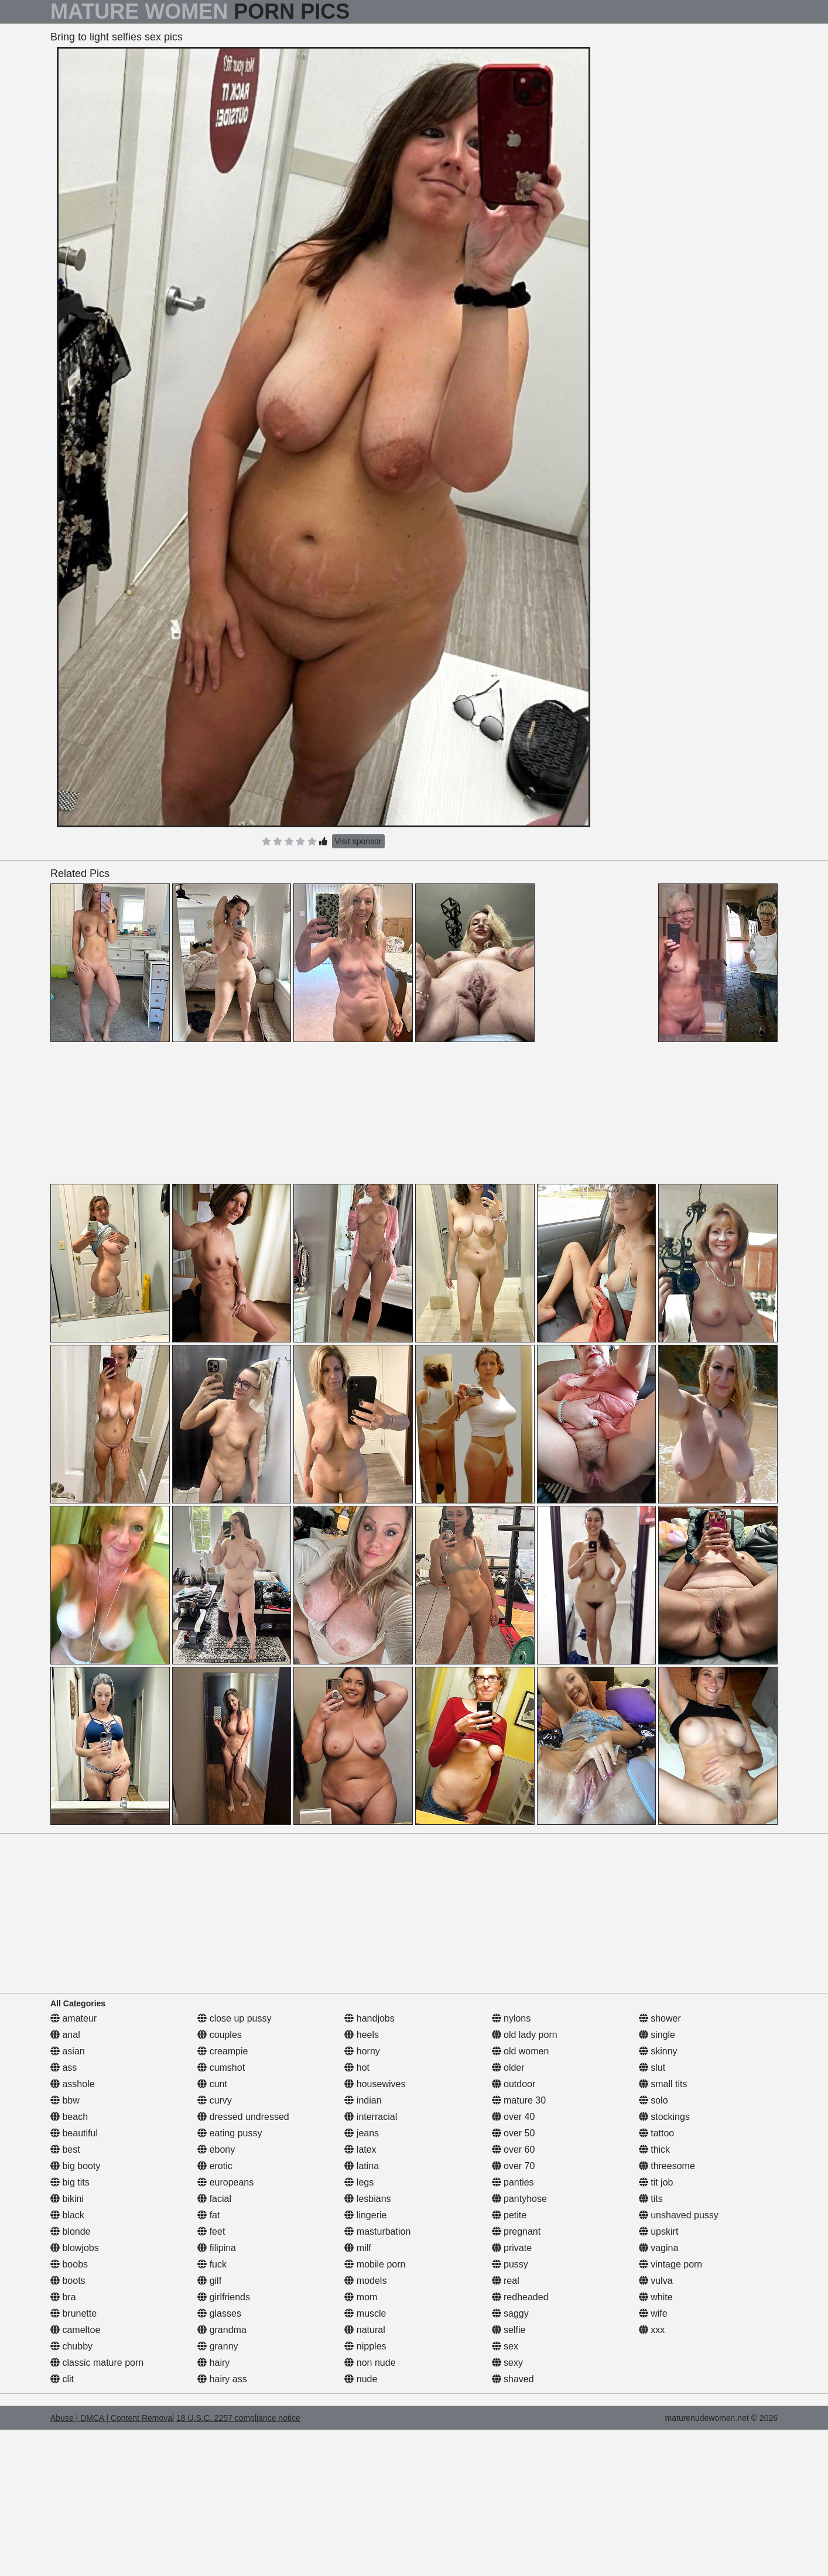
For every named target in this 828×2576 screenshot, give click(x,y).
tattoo (656, 2133)
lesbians (367, 2199)
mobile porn (374, 2264)
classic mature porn (96, 2363)
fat (208, 2215)
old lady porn (524, 2035)
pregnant (516, 2231)
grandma (222, 2330)
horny (361, 2051)
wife (653, 2313)
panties (513, 2182)
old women (520, 2051)
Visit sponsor (358, 841)
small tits (663, 2084)
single (657, 2035)
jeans (361, 2133)
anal (65, 2035)
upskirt (659, 2231)
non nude (369, 2363)
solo (653, 2100)
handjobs (369, 2018)
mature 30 (519, 2100)
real (505, 2281)
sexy (507, 2363)
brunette (73, 2313)
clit (62, 2379)
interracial (370, 2117)
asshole (72, 2084)
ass (63, 2068)
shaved (513, 2379)
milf (357, 2248)
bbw (65, 2100)
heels (361, 2035)
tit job (656, 2182)
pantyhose (519, 2199)
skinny (658, 2051)
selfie (509, 2330)
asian (67, 2051)
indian (362, 2100)
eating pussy (229, 2133)
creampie (222, 2051)
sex (505, 2346)
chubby (71, 2346)
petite (509, 2215)
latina (361, 2166)
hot (356, 2068)
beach (69, 2117)
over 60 (513, 2149)
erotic (214, 2166)
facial (214, 2199)
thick (654, 2149)
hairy (213, 2363)
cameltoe (75, 2330)
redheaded (520, 2297)
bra (63, 2297)
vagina (659, 2248)
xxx (652, 2330)
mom (360, 2297)
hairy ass (222, 2379)
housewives (374, 2084)
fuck (212, 2264)
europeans (225, 2182)
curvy (214, 2100)
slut (652, 2068)
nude (360, 2379)
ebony (216, 2149)
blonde (70, 2231)
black (67, 2215)
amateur (73, 2018)
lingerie (365, 2215)
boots (67, 2281)
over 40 (513, 2117)
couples (219, 2035)
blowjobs (74, 2248)
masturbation (377, 2231)
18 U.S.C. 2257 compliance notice (238, 2418)
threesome (667, 2166)
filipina (216, 2248)
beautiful (74, 2133)
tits (651, 2199)
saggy (510, 2313)
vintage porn (671, 2264)
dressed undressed (243, 2117)
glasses (219, 2313)
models (365, 2281)
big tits (70, 2182)
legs (359, 2182)
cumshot (221, 2068)
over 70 (513, 2166)
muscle (365, 2313)
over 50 (513, 2133)
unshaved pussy (678, 2215)
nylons (511, 2018)
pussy (510, 2264)
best (65, 2149)
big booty (75, 2166)
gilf (209, 2281)
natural (364, 2330)
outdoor (514, 2084)
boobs (69, 2264)
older (508, 2068)
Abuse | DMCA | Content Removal (112, 2418)
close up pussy (234, 2018)
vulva (656, 2281)
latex (360, 2149)
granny (217, 2346)
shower (660, 2018)
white (656, 2297)
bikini (67, 2199)
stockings (664, 2117)
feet (211, 2231)
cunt (212, 2084)
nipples (365, 2346)
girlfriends (223, 2297)
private (512, 2248)
